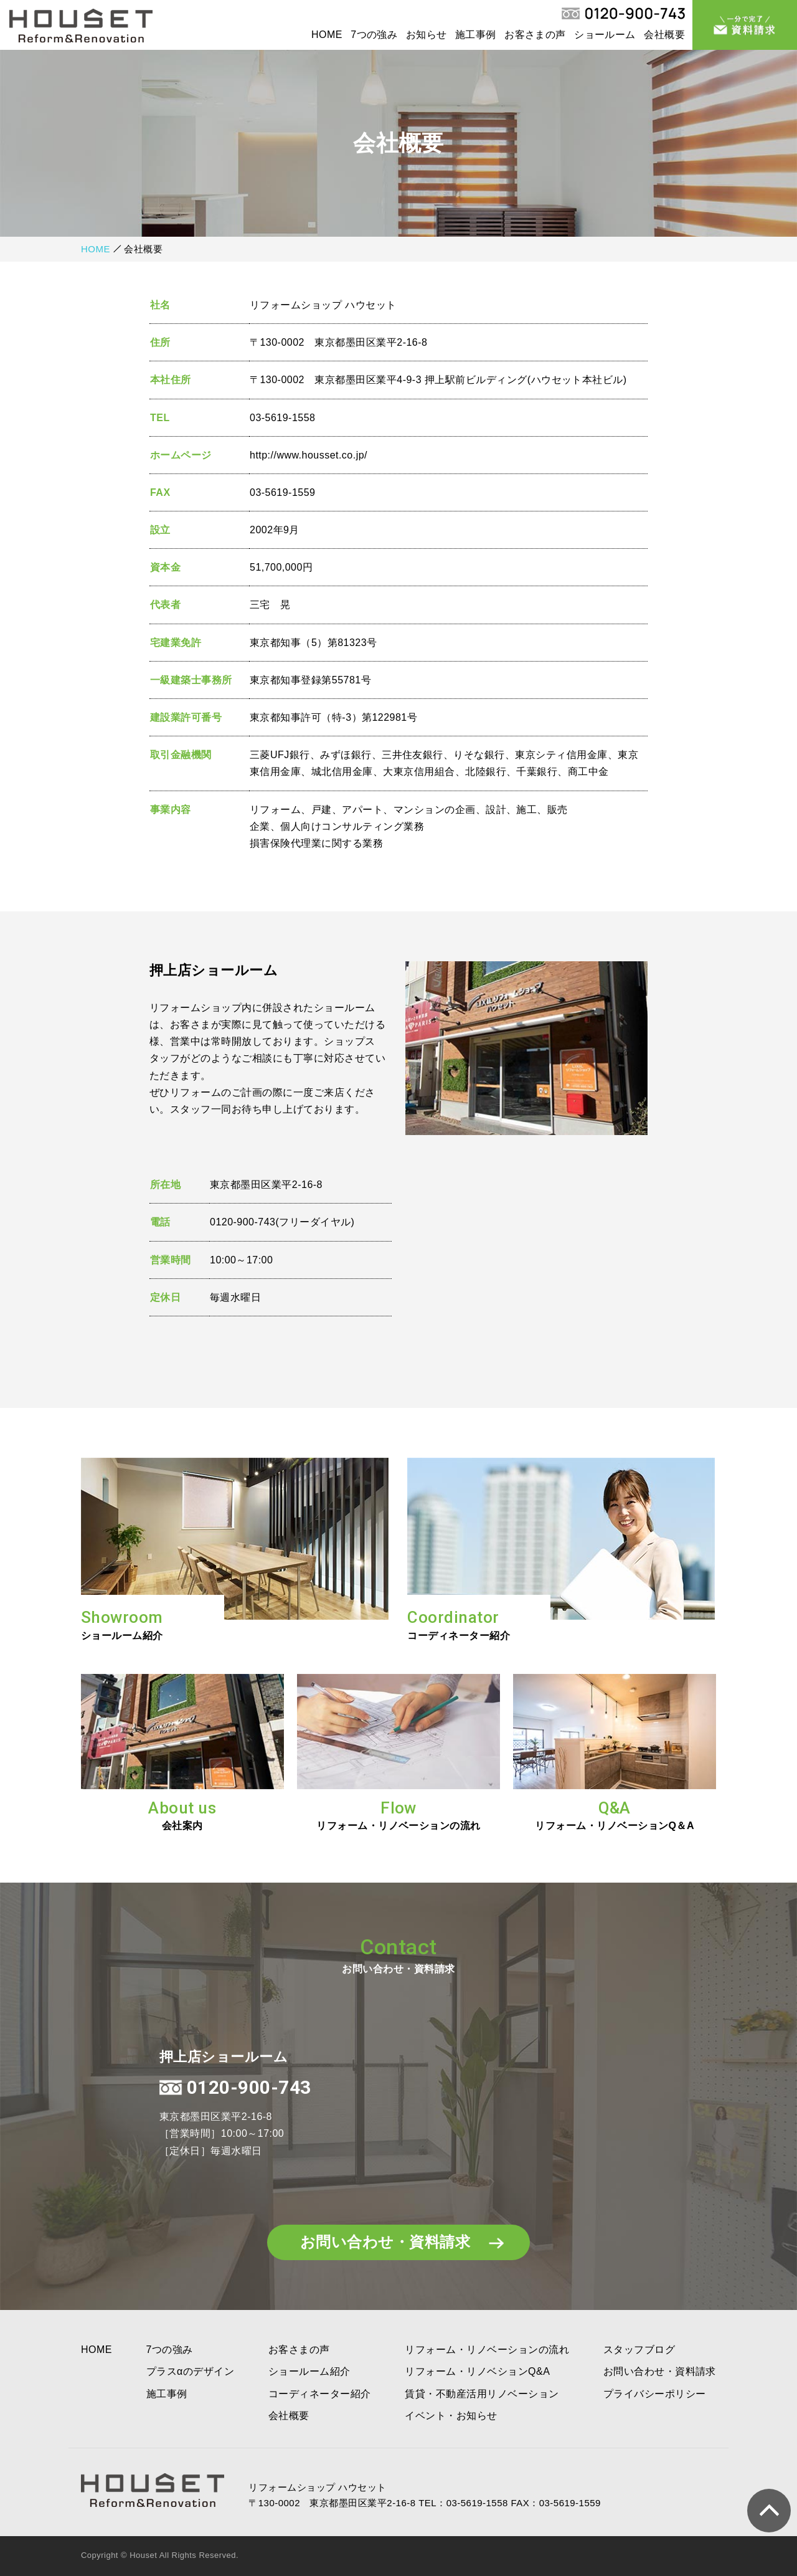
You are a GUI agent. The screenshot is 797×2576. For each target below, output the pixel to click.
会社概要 (664, 34)
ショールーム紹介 (309, 2371)
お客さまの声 (535, 34)
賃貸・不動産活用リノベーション (482, 2393)
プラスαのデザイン (190, 2371)
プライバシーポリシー (654, 2393)
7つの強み (374, 34)
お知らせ (426, 34)
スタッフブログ (639, 2349)
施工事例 (475, 34)
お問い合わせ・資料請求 (400, 2241)
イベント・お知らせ (451, 2415)
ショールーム (605, 34)
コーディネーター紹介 (319, 2393)
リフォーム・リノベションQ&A (477, 2371)
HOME (326, 34)
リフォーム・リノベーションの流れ (487, 2349)
